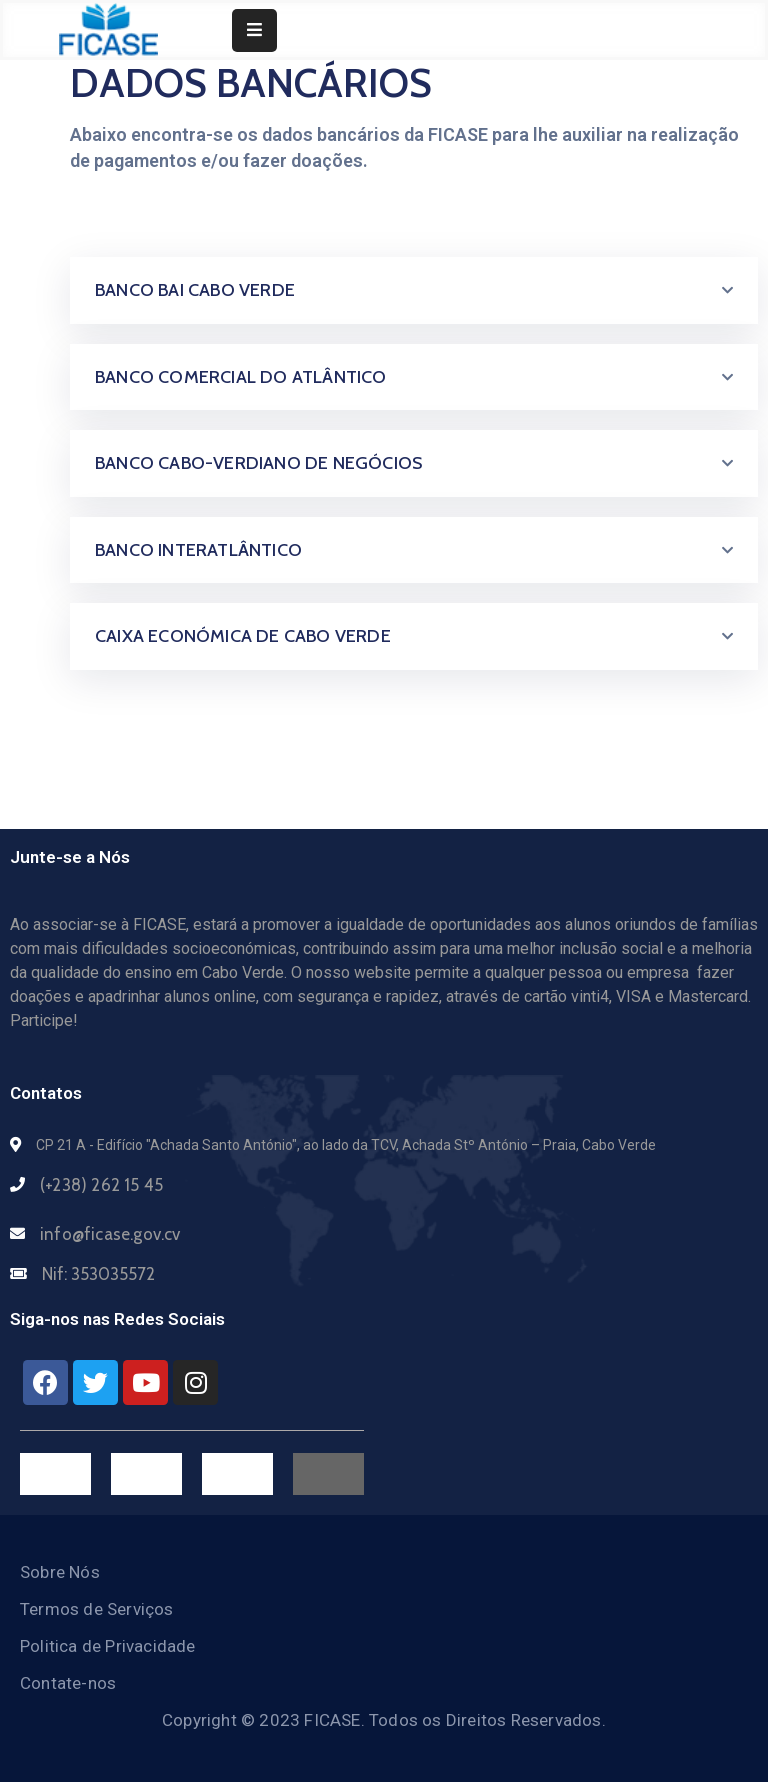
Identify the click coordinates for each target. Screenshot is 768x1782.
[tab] (414, 290)
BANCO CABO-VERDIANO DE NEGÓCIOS (258, 463)
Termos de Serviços (97, 1609)
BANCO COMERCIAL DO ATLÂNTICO (241, 377)
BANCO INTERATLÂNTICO (198, 550)
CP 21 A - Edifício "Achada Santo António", (168, 1145)
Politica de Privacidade (108, 1646)
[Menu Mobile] (254, 30)
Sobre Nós (60, 1572)
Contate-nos (68, 1683)
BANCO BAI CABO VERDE (195, 290)
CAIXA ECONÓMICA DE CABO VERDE (243, 636)
